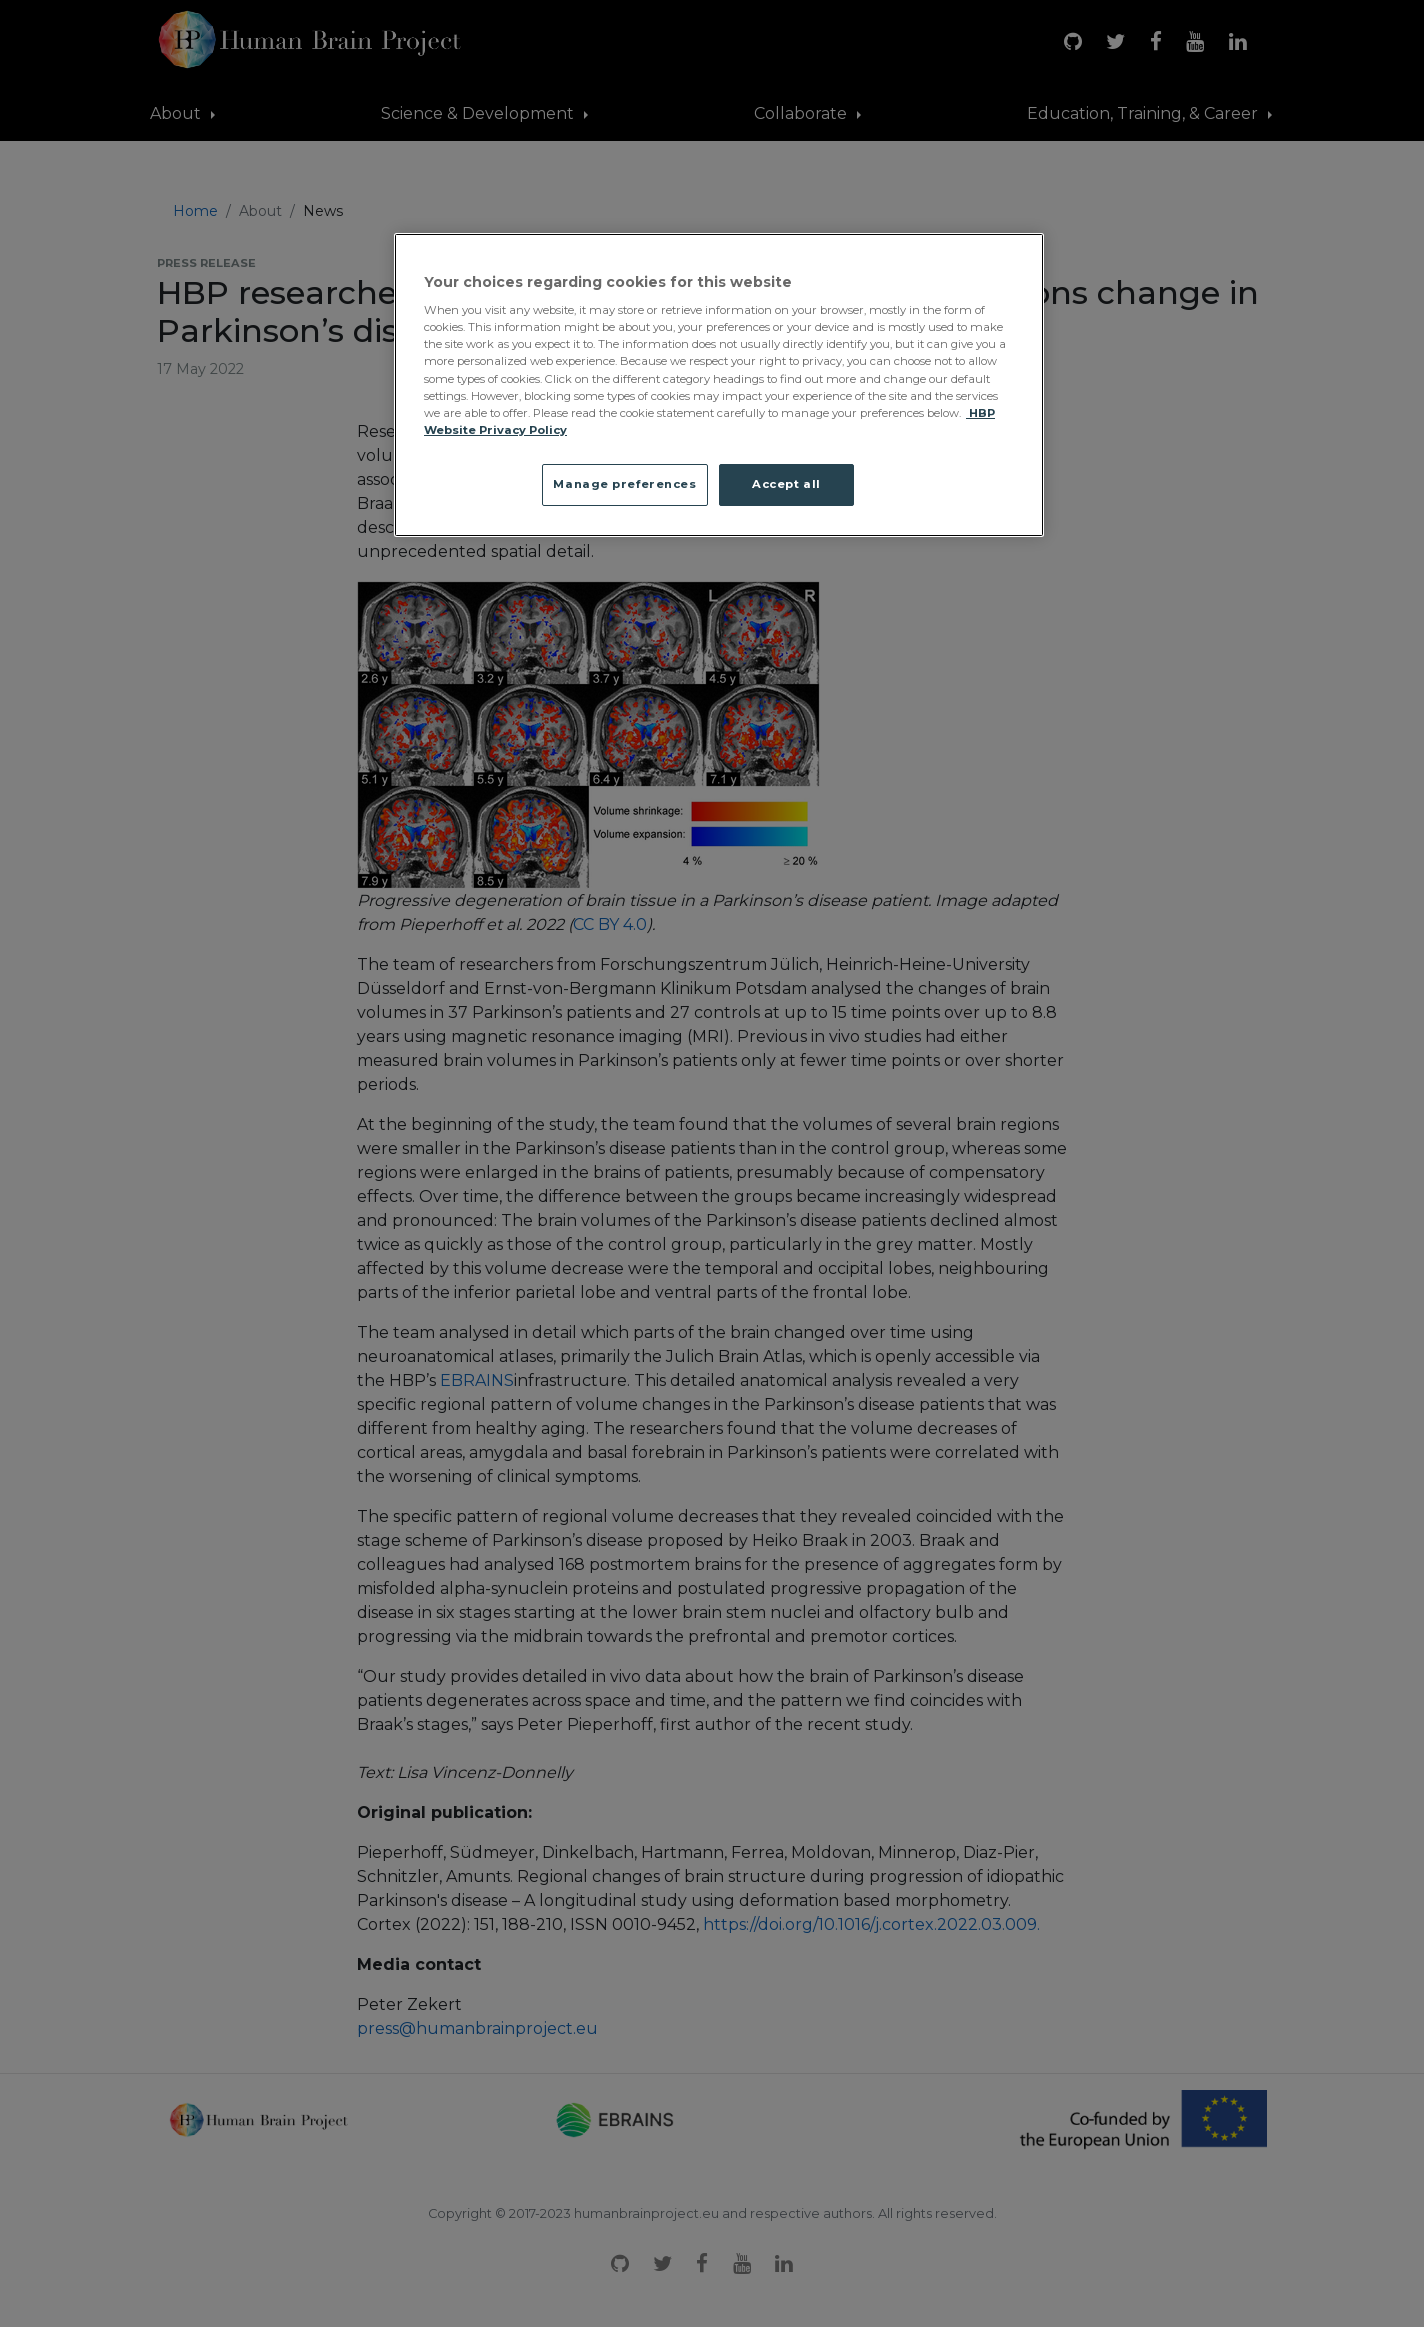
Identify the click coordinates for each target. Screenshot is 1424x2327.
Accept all (786, 484)
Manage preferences (624, 484)
